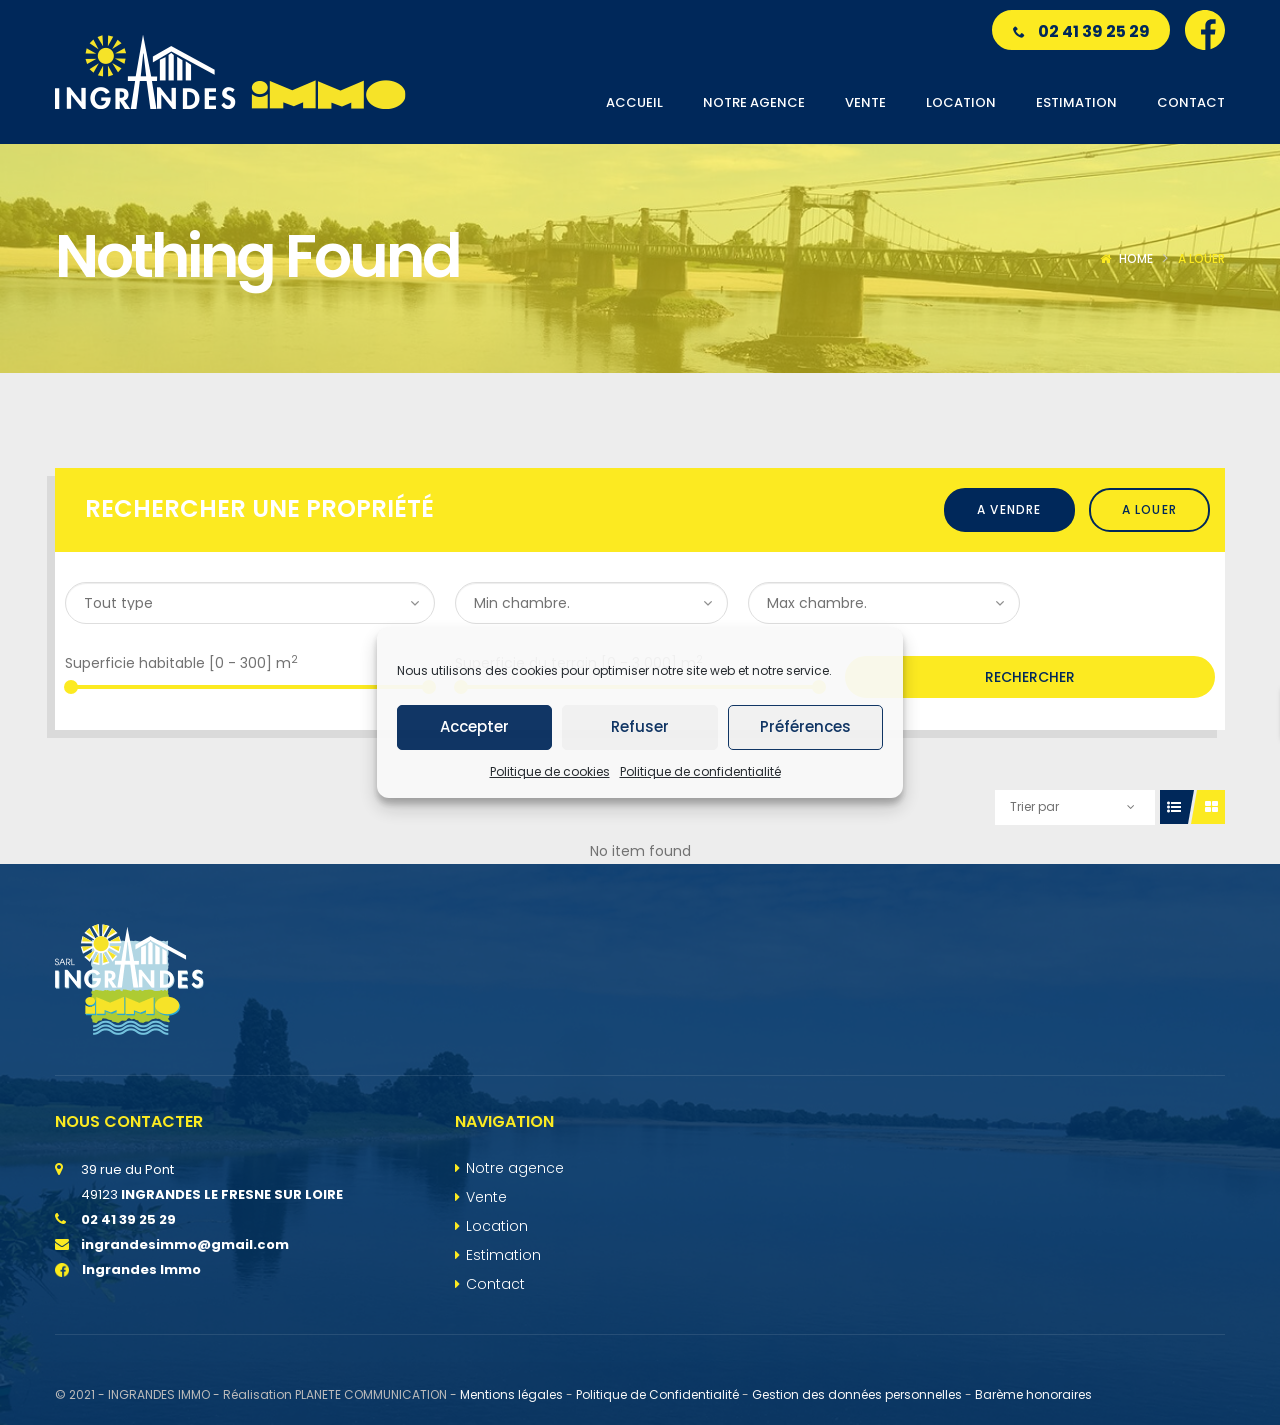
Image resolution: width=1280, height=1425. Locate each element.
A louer (1149, 509)
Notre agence (515, 1168)
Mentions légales (511, 1394)
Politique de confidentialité (700, 771)
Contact (495, 1284)
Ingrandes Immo (128, 1269)
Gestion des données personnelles (857, 1394)
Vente (486, 1197)
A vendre (1009, 509)
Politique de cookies (550, 771)
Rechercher (1030, 677)
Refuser (640, 726)
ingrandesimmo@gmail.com (185, 1244)
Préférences (805, 726)
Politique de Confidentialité (657, 1394)
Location (497, 1226)
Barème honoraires (1033, 1394)
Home (1136, 258)
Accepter (474, 726)
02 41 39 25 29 (1081, 31)
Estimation (503, 1255)
